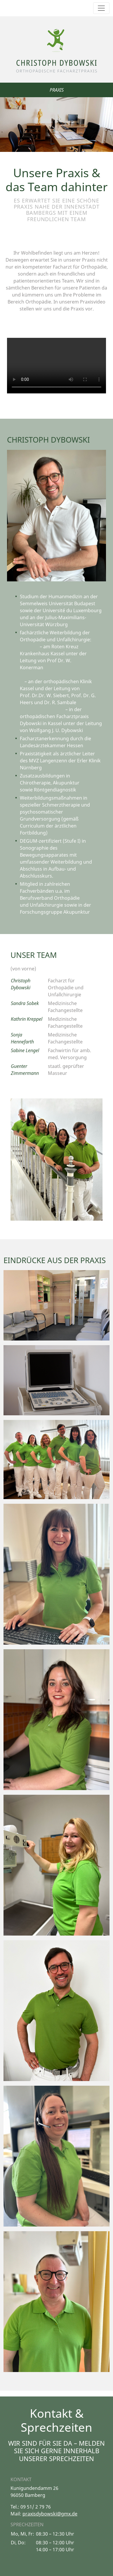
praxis (29, 2514)
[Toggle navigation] (101, 8)
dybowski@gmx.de (56, 2514)
